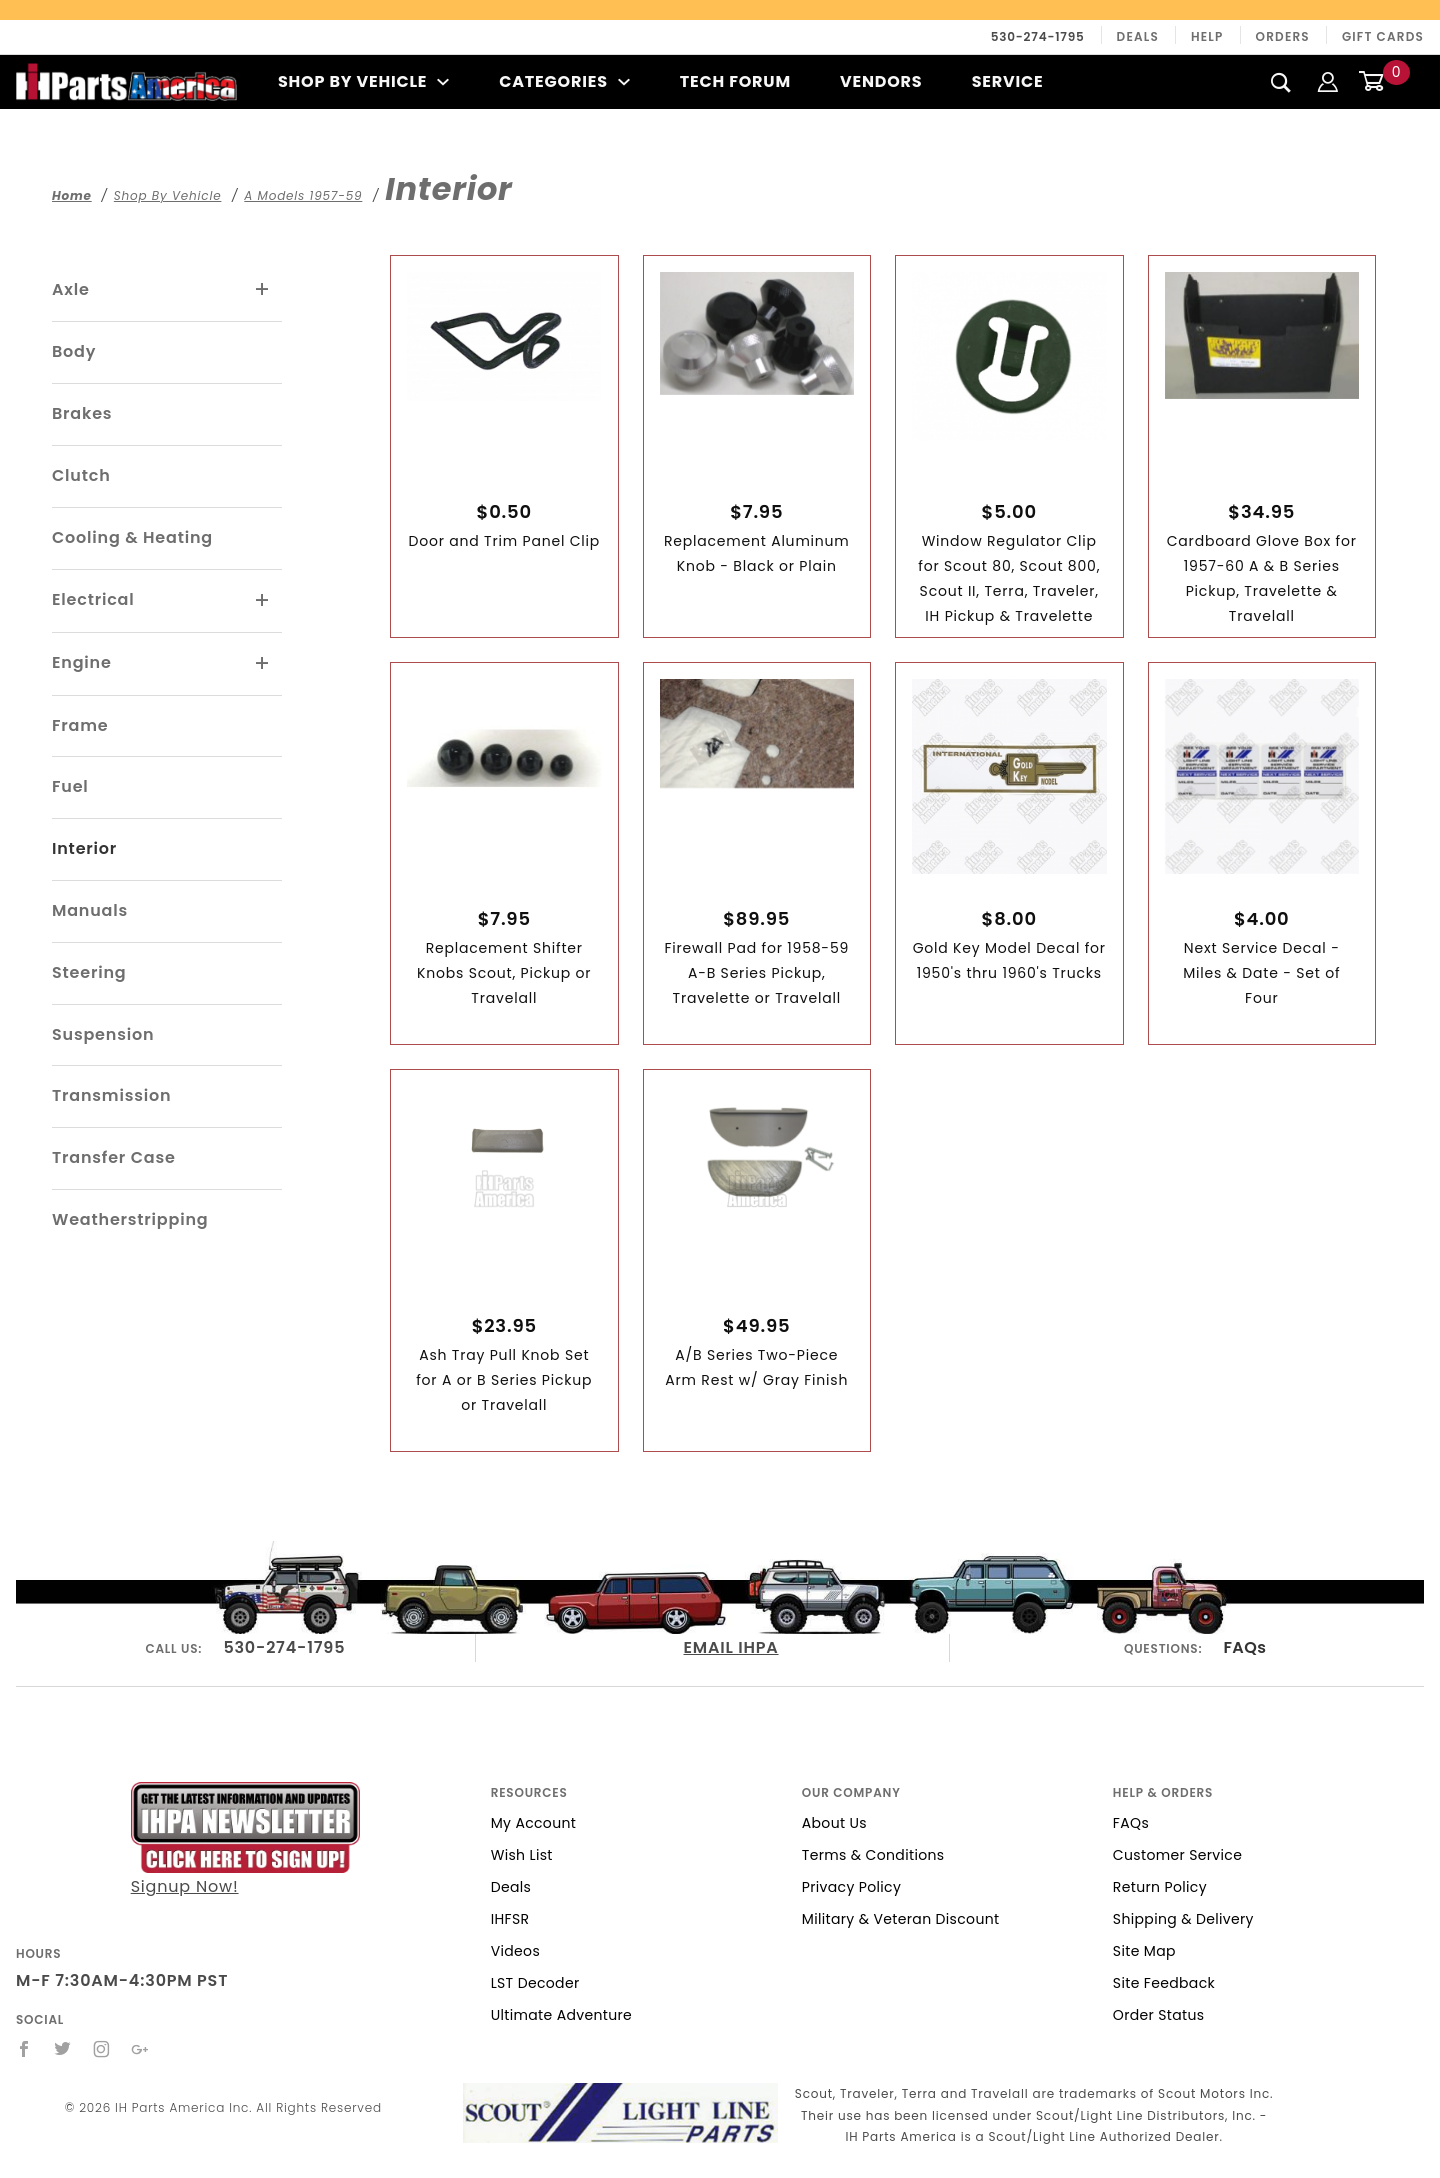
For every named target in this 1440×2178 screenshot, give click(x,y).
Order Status (1159, 2015)
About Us (834, 1823)
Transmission (111, 1095)
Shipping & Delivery (1183, 1919)
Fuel (70, 786)
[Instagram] (102, 2049)
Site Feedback (1164, 1983)
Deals (1138, 36)
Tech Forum (735, 81)
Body (74, 351)
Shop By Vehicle (364, 81)
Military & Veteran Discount (901, 1919)
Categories (564, 81)
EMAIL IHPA (730, 1647)
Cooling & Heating (132, 537)
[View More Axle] (263, 290)
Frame (80, 725)
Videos (515, 1951)
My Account (534, 1823)
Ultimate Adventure (561, 2015)
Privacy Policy (851, 1887)
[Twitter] (63, 2049)
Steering (89, 972)
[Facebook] (24, 2049)
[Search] (1281, 82)
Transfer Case (114, 1157)
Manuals (90, 910)
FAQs (1244, 1647)
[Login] (1328, 81)
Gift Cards (1383, 36)
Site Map (1144, 1951)
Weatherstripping (130, 1219)
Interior (84, 848)
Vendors (881, 81)
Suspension (103, 1034)
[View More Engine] (263, 664)
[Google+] (140, 2049)
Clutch (81, 475)
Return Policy (1160, 1887)
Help (1207, 36)
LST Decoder (535, 1983)
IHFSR (510, 1919)
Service (1008, 81)
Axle (71, 289)
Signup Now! (245, 1840)
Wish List (522, 1855)
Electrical (93, 599)
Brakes (82, 413)
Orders (1283, 36)
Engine (82, 662)
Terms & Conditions (873, 1855)
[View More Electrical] (263, 601)
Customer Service (1177, 1855)
